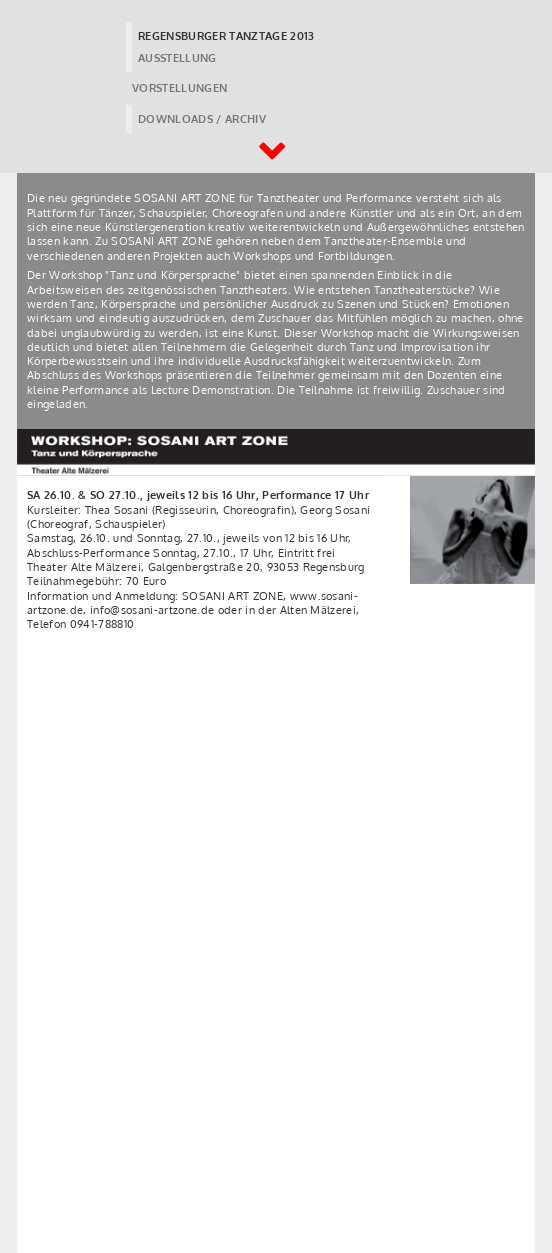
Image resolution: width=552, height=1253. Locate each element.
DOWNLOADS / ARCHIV (202, 119)
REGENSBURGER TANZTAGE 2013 (226, 36)
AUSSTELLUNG (177, 58)
